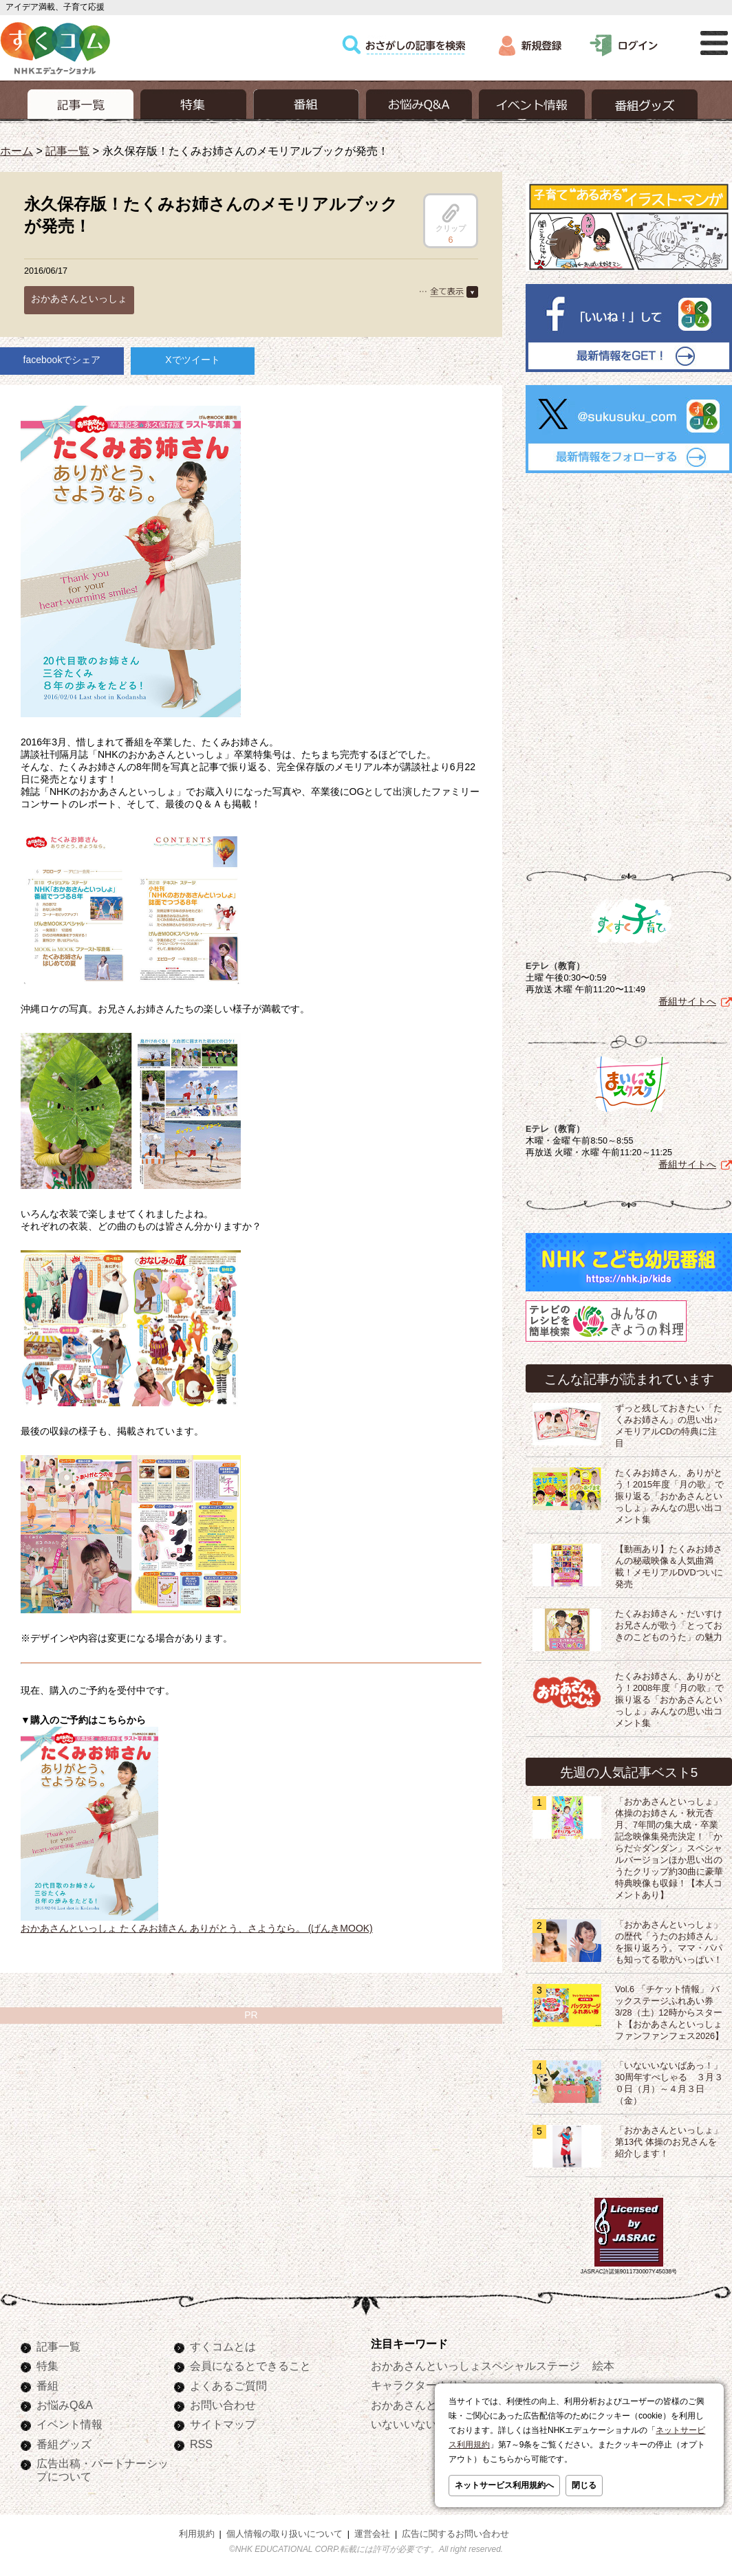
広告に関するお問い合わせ (455, 2534)
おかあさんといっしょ (79, 298)
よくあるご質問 (228, 2385)
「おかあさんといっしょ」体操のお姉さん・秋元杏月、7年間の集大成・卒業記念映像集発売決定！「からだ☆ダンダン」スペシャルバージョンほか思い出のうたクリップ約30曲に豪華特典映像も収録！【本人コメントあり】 (669, 1848)
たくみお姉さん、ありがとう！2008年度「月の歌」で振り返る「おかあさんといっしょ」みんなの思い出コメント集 (669, 1700)
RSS (201, 2444)
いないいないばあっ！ (426, 2424)
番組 (47, 2385)
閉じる (584, 2485)
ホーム (16, 150)
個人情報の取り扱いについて (284, 2534)
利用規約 (197, 2534)
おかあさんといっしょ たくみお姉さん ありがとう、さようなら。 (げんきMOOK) (197, 1928)
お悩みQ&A (64, 2405)
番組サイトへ (687, 1001)
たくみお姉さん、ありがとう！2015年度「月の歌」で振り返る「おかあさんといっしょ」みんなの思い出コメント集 (669, 1496)
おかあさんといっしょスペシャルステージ (475, 2365)
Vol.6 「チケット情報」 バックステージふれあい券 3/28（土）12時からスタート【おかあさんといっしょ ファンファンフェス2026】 (669, 2013)
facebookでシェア (62, 359)
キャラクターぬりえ (420, 2385)
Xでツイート (192, 359)
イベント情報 (69, 2424)
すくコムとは (223, 2346)
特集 (47, 2365)
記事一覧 (67, 150)
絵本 (603, 2365)
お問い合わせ (223, 2405)
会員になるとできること (250, 2365)
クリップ (450, 218)
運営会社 (372, 2534)
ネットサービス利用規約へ (504, 2485)
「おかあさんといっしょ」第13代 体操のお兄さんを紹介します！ (668, 2142)
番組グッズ (64, 2444)
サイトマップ (223, 2424)
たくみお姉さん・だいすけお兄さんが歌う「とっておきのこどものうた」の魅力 (668, 1625)
